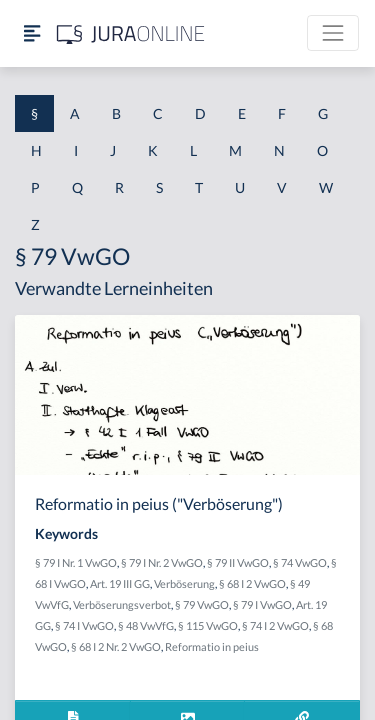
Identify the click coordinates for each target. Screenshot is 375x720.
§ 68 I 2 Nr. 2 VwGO (116, 646)
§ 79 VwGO (202, 604)
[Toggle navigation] (333, 33)
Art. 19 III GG (120, 583)
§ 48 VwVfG (146, 625)
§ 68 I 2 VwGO (252, 583)
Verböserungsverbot (122, 604)
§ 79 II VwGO (238, 562)
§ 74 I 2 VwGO (275, 625)
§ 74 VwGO (300, 562)
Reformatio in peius (212, 646)
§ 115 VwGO (208, 625)
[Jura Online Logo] (131, 33)
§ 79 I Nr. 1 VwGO (76, 562)
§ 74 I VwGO (84, 625)
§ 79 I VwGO (262, 604)
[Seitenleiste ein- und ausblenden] (32, 33)
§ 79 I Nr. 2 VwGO (162, 562)
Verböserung (184, 583)
